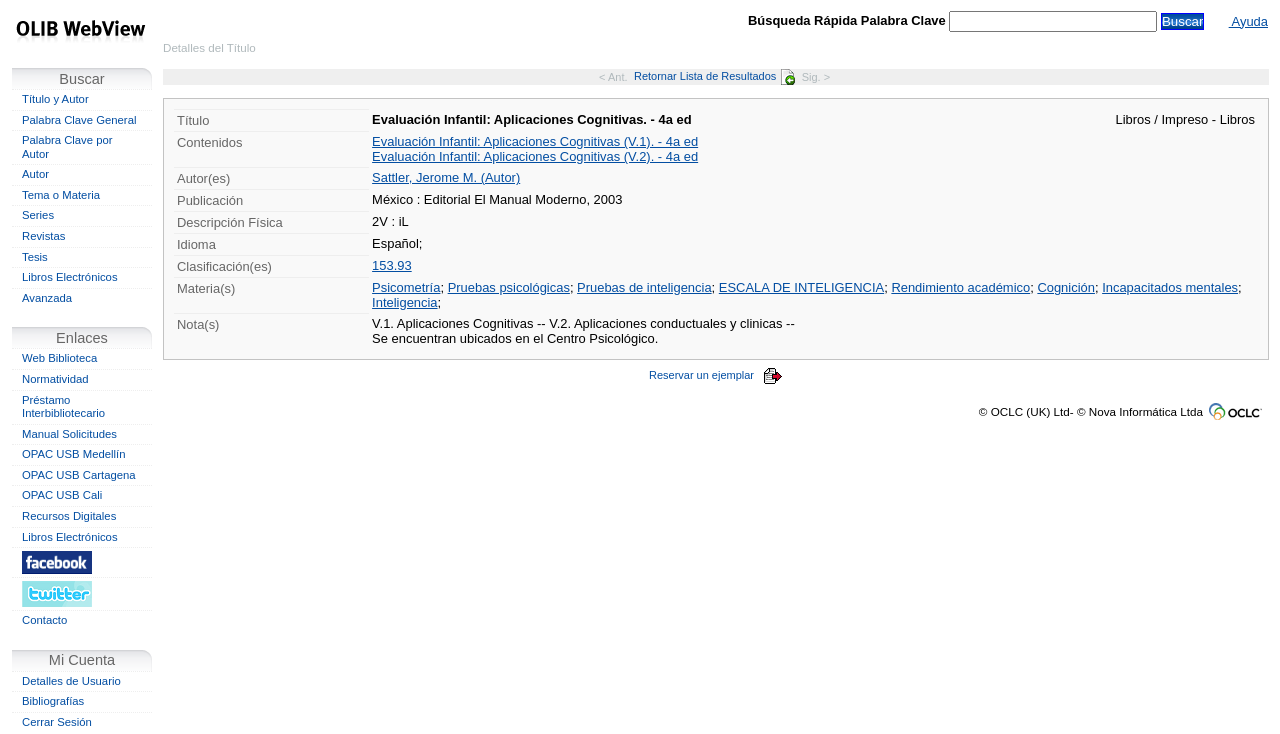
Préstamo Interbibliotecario (63, 407)
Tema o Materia (61, 195)
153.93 (392, 265)
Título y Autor (55, 99)
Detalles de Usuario (71, 681)
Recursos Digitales (69, 516)
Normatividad (55, 379)
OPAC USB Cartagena (79, 475)
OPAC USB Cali (62, 495)
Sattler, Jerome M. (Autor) (446, 177)
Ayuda (1248, 21)
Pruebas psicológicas (509, 287)
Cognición (1066, 287)
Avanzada (47, 298)
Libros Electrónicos (70, 277)
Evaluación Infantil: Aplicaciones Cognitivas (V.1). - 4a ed (535, 141)
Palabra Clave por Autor (67, 147)
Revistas (43, 236)
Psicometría (406, 287)
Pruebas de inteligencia (644, 287)
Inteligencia (404, 302)
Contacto (44, 620)
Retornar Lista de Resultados (714, 76)
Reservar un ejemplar (716, 375)
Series (38, 215)
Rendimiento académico (960, 287)
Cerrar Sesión (57, 722)
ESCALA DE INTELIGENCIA (801, 287)
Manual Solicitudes (69, 434)
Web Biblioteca (59, 358)
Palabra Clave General (79, 120)
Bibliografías (53, 701)
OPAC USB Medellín (74, 454)
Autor (35, 174)
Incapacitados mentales (1170, 287)
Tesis (35, 257)
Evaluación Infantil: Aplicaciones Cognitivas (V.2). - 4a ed (535, 156)
